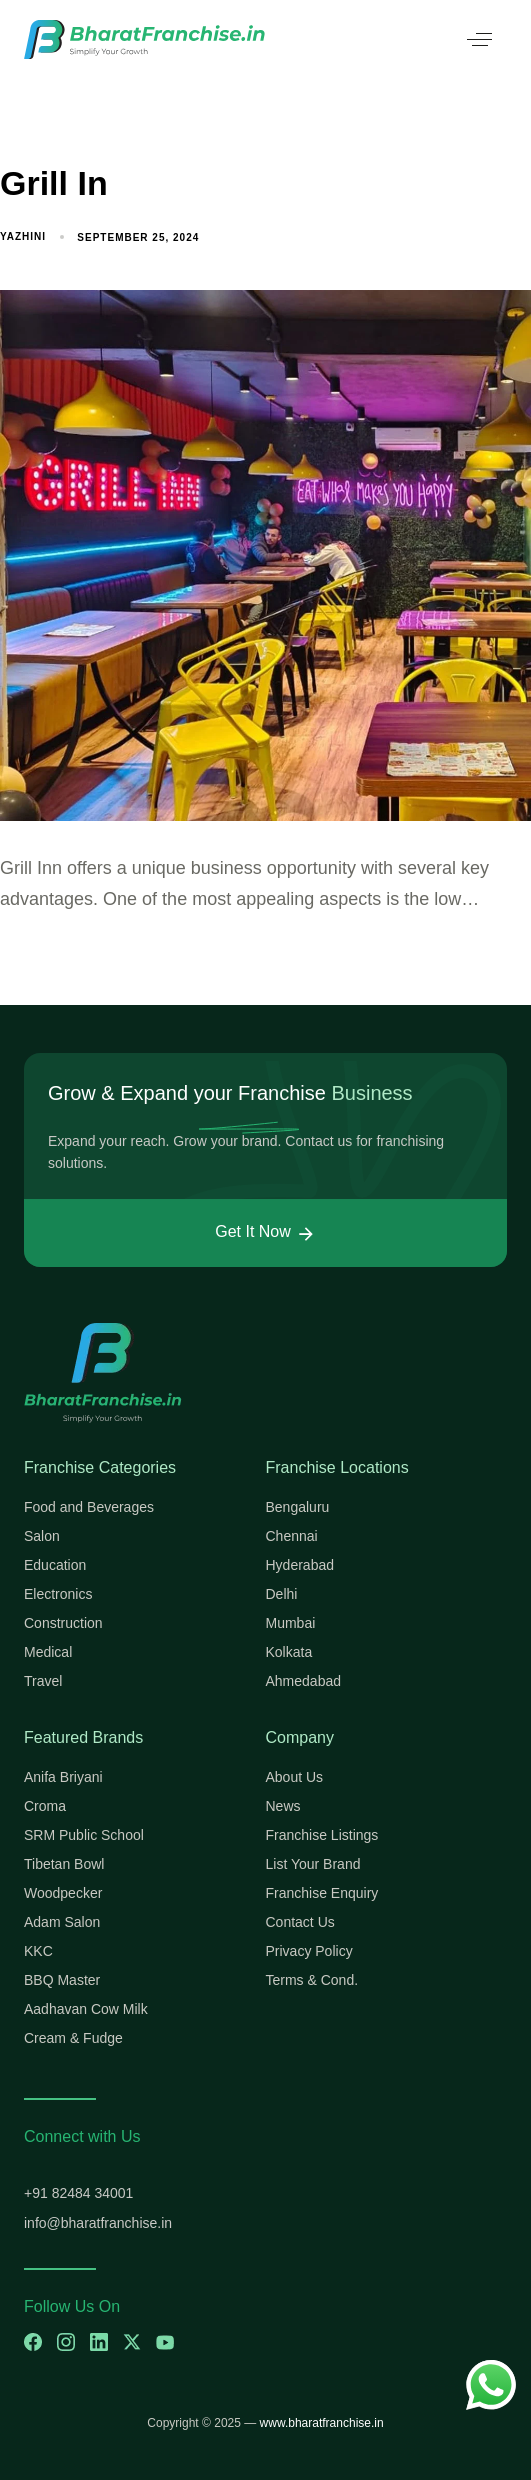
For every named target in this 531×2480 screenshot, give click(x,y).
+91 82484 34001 (78, 2193)
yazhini (23, 236)
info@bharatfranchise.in (98, 2223)
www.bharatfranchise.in (322, 2423)
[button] (479, 39)
